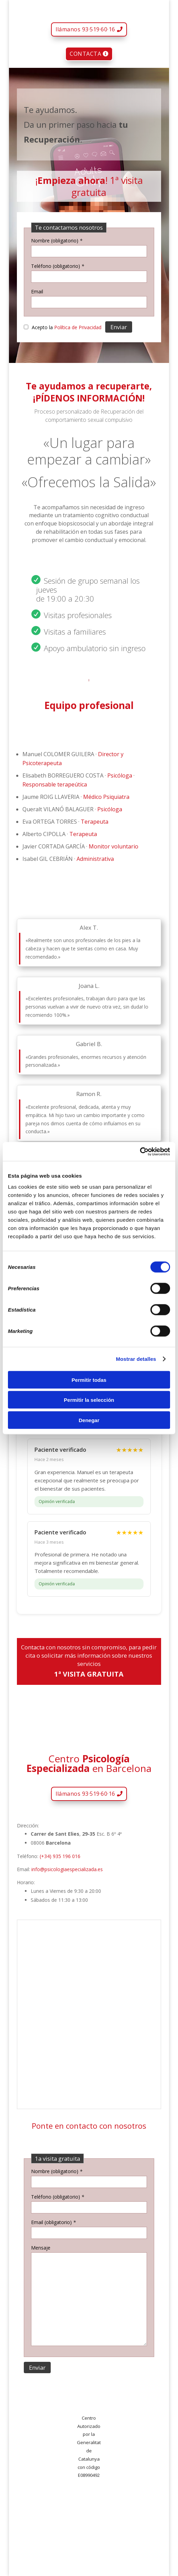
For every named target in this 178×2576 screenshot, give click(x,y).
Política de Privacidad (77, 327)
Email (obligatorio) (53, 2222)
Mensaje (40, 2247)
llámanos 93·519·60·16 (85, 29)
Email (37, 291)
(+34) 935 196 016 (60, 1856)
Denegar (89, 1420)
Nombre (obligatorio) (56, 240)
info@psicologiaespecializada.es (67, 1869)
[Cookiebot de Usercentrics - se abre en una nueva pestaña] (140, 1151)
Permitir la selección (89, 1400)
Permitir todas (89, 1380)
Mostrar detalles (136, 1359)
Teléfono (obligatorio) (57, 266)
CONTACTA (85, 54)
